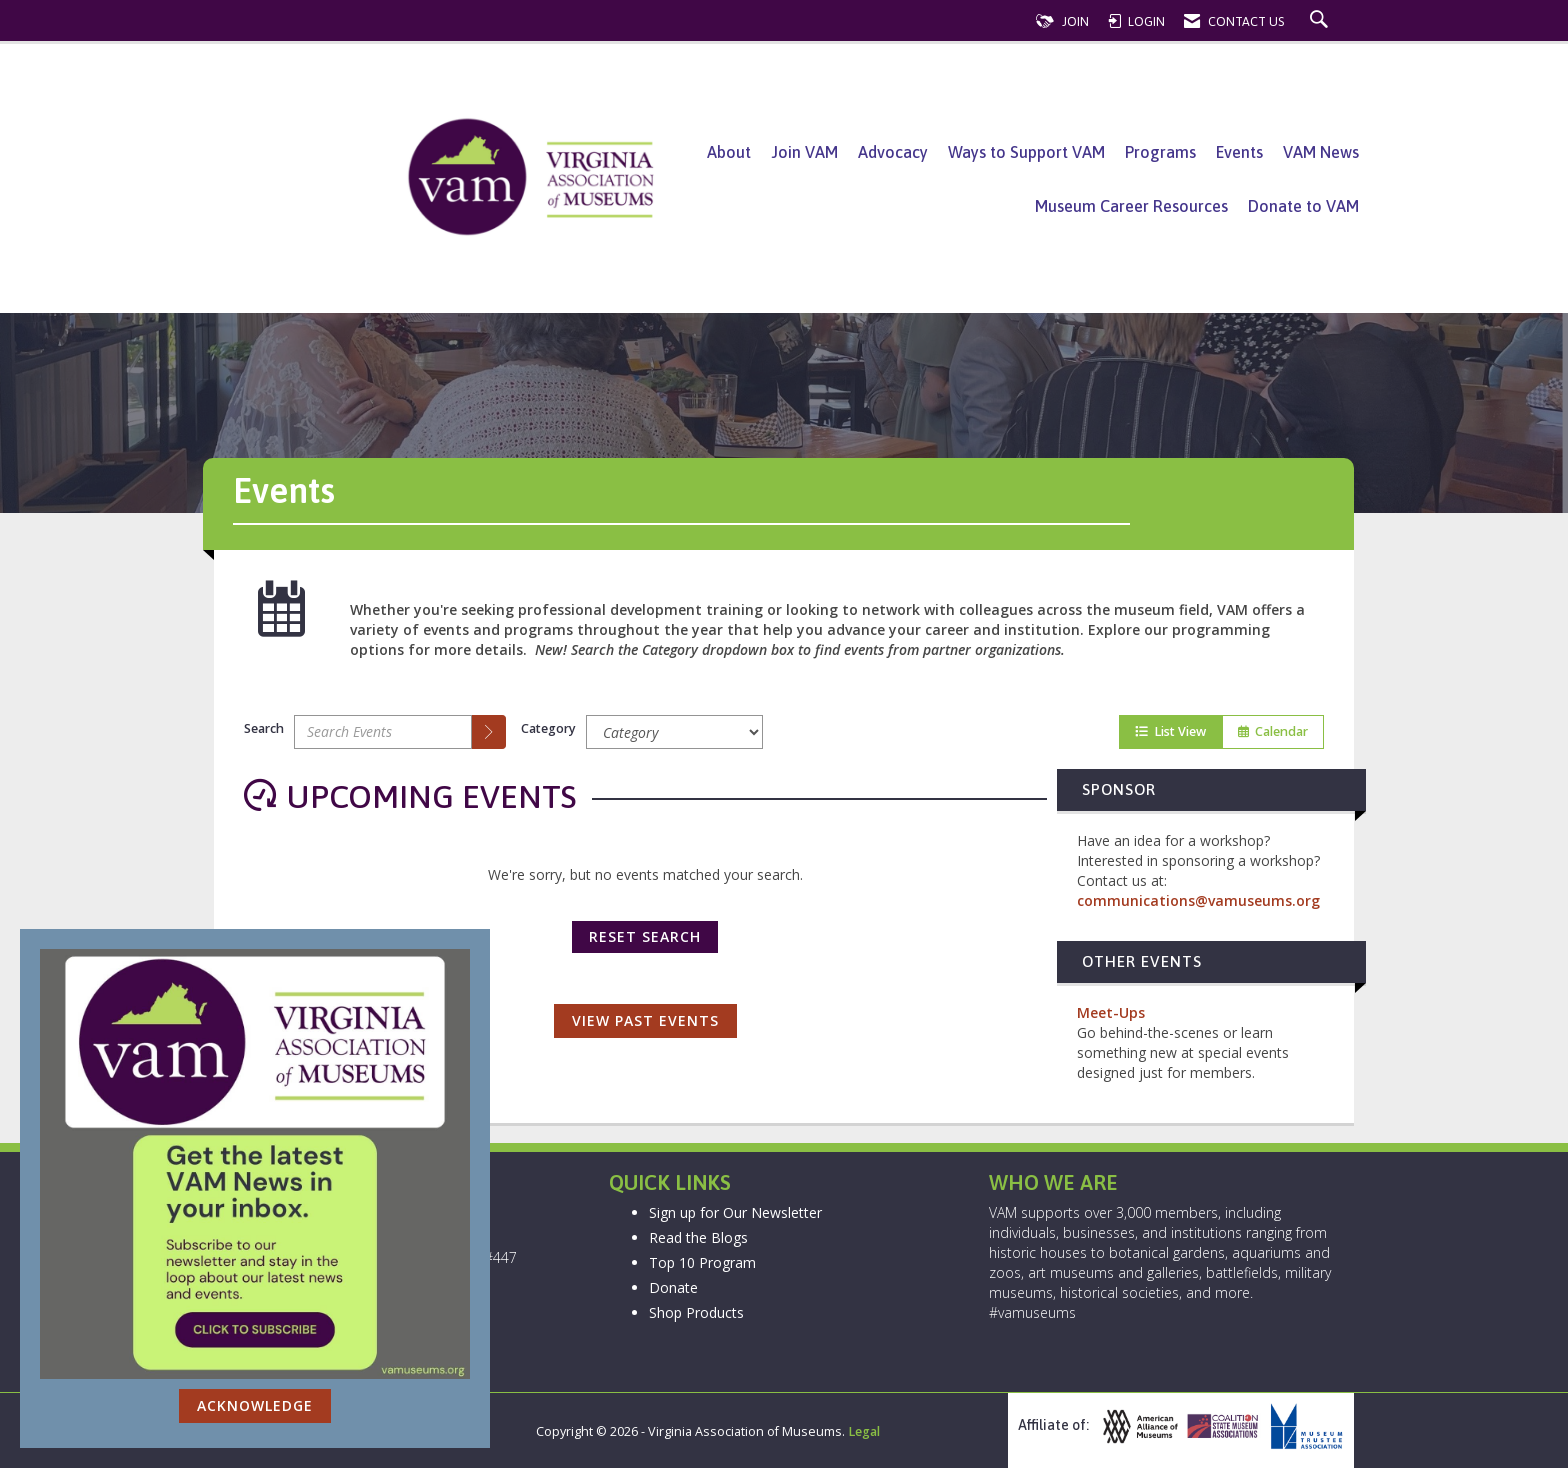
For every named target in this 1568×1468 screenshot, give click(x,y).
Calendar (1273, 731)
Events (1239, 152)
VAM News (1321, 152)
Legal (864, 1431)
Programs (1160, 152)
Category (548, 728)
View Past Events (645, 1020)
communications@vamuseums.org (1198, 900)
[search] (489, 732)
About (729, 152)
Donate (673, 1287)
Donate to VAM (1303, 206)
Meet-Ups (1111, 1012)
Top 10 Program (702, 1262)
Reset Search (645, 936)
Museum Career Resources (1131, 206)
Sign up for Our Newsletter (735, 1212)
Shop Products (696, 1312)
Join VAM (804, 152)
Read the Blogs (698, 1237)
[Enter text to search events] (383, 732)
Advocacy (893, 152)
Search (264, 728)
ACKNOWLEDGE (255, 1405)
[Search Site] (1321, 21)
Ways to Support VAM (1026, 152)
